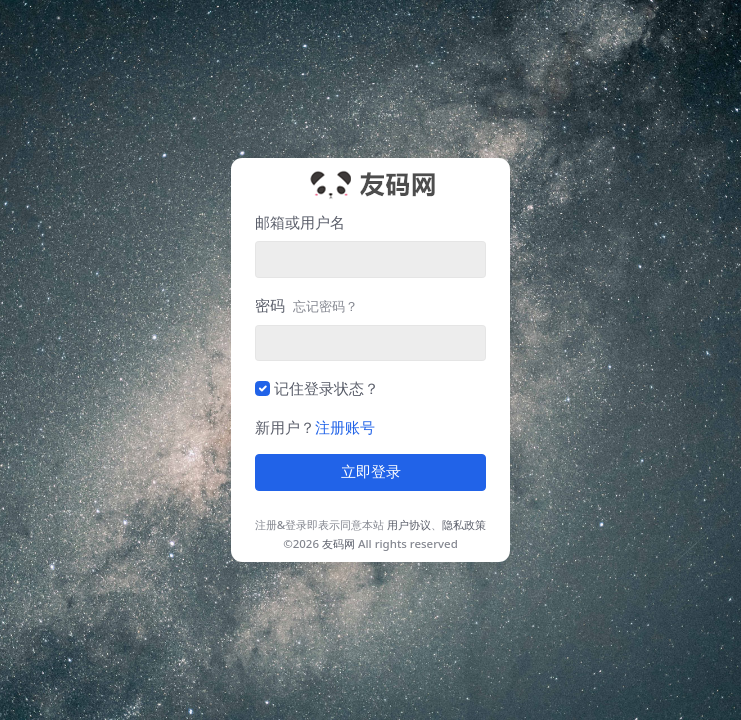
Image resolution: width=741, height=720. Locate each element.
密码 (306, 305)
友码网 (338, 543)
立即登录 (371, 472)
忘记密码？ (325, 306)
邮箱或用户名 (300, 222)
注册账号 (345, 427)
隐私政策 (464, 524)
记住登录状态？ (326, 388)
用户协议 (409, 524)
